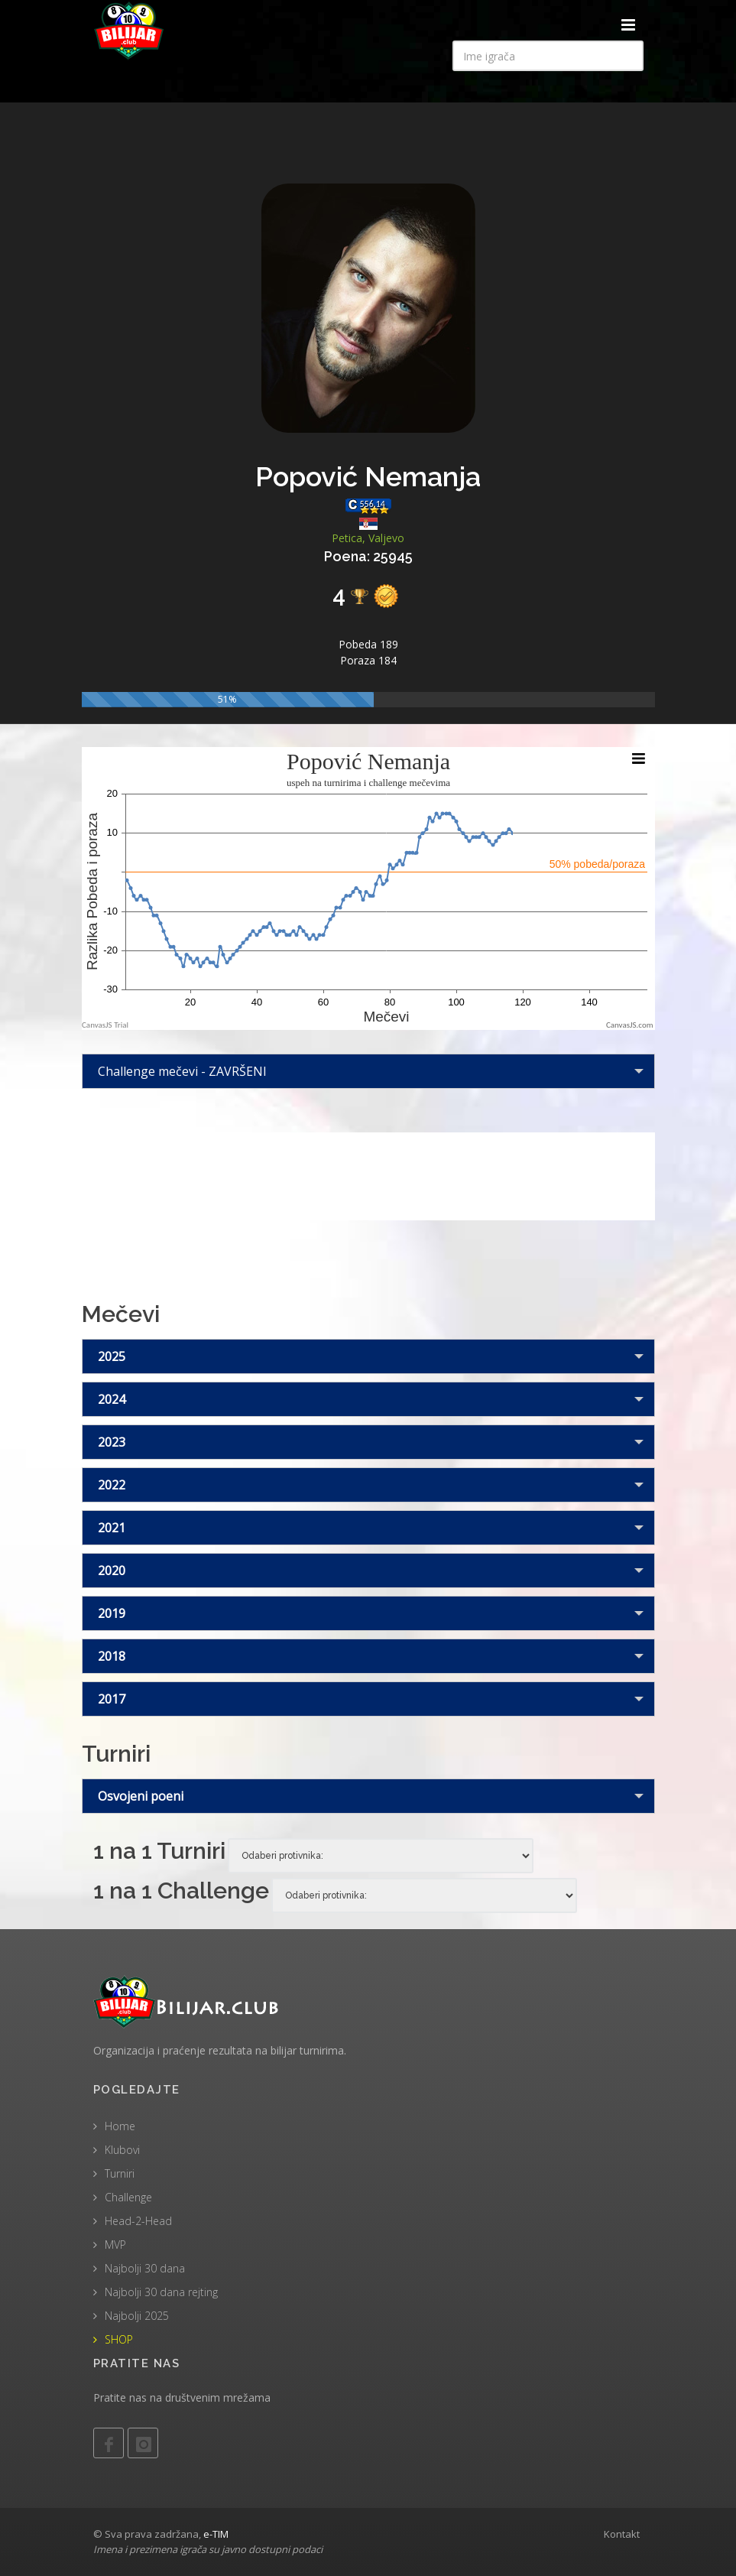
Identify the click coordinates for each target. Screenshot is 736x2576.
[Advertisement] (368, 1174)
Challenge (128, 2197)
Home (120, 2126)
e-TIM (216, 2534)
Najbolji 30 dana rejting (161, 2292)
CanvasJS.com (629, 1025)
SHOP (119, 2339)
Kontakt (622, 2534)
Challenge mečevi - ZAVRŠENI (182, 1071)
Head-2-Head (138, 2221)
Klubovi (122, 2149)
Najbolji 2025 (137, 2315)
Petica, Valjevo (368, 538)
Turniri (120, 2173)
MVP (115, 2244)
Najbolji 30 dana (145, 2268)
